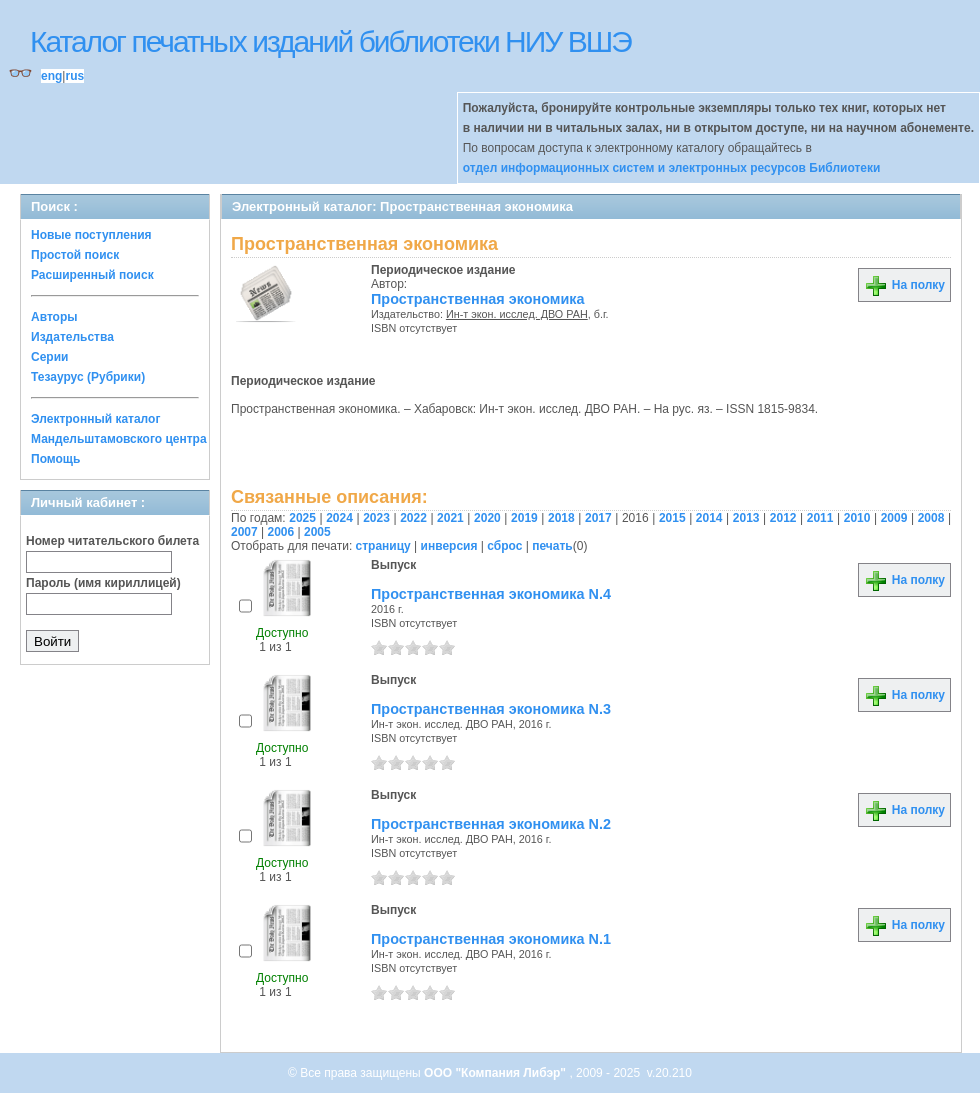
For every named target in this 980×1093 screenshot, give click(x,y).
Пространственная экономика (478, 299)
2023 (376, 518)
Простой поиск (75, 255)
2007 (244, 532)
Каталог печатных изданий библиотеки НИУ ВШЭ (330, 41)
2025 (302, 518)
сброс (504, 546)
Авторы (54, 317)
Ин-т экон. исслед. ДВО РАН (517, 314)
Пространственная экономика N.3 (491, 709)
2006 (281, 532)
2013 (746, 518)
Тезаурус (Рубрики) (88, 377)
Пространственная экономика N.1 (491, 939)
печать (552, 546)
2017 (598, 518)
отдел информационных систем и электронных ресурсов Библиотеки (672, 168)
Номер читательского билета (112, 541)
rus (74, 76)
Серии (49, 357)
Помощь (55, 459)
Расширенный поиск (92, 275)
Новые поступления (91, 235)
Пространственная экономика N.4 (491, 594)
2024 (339, 518)
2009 (894, 518)
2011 (820, 518)
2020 (487, 518)
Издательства (72, 337)
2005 (317, 532)
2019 (524, 518)
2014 (709, 518)
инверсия (449, 546)
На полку (904, 285)
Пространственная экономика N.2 (491, 824)
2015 (672, 518)
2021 (450, 518)
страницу (383, 546)
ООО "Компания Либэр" (496, 1073)
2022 (413, 518)
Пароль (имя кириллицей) (103, 583)
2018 (561, 518)
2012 (783, 518)
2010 (857, 518)
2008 (931, 518)
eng (51, 76)
